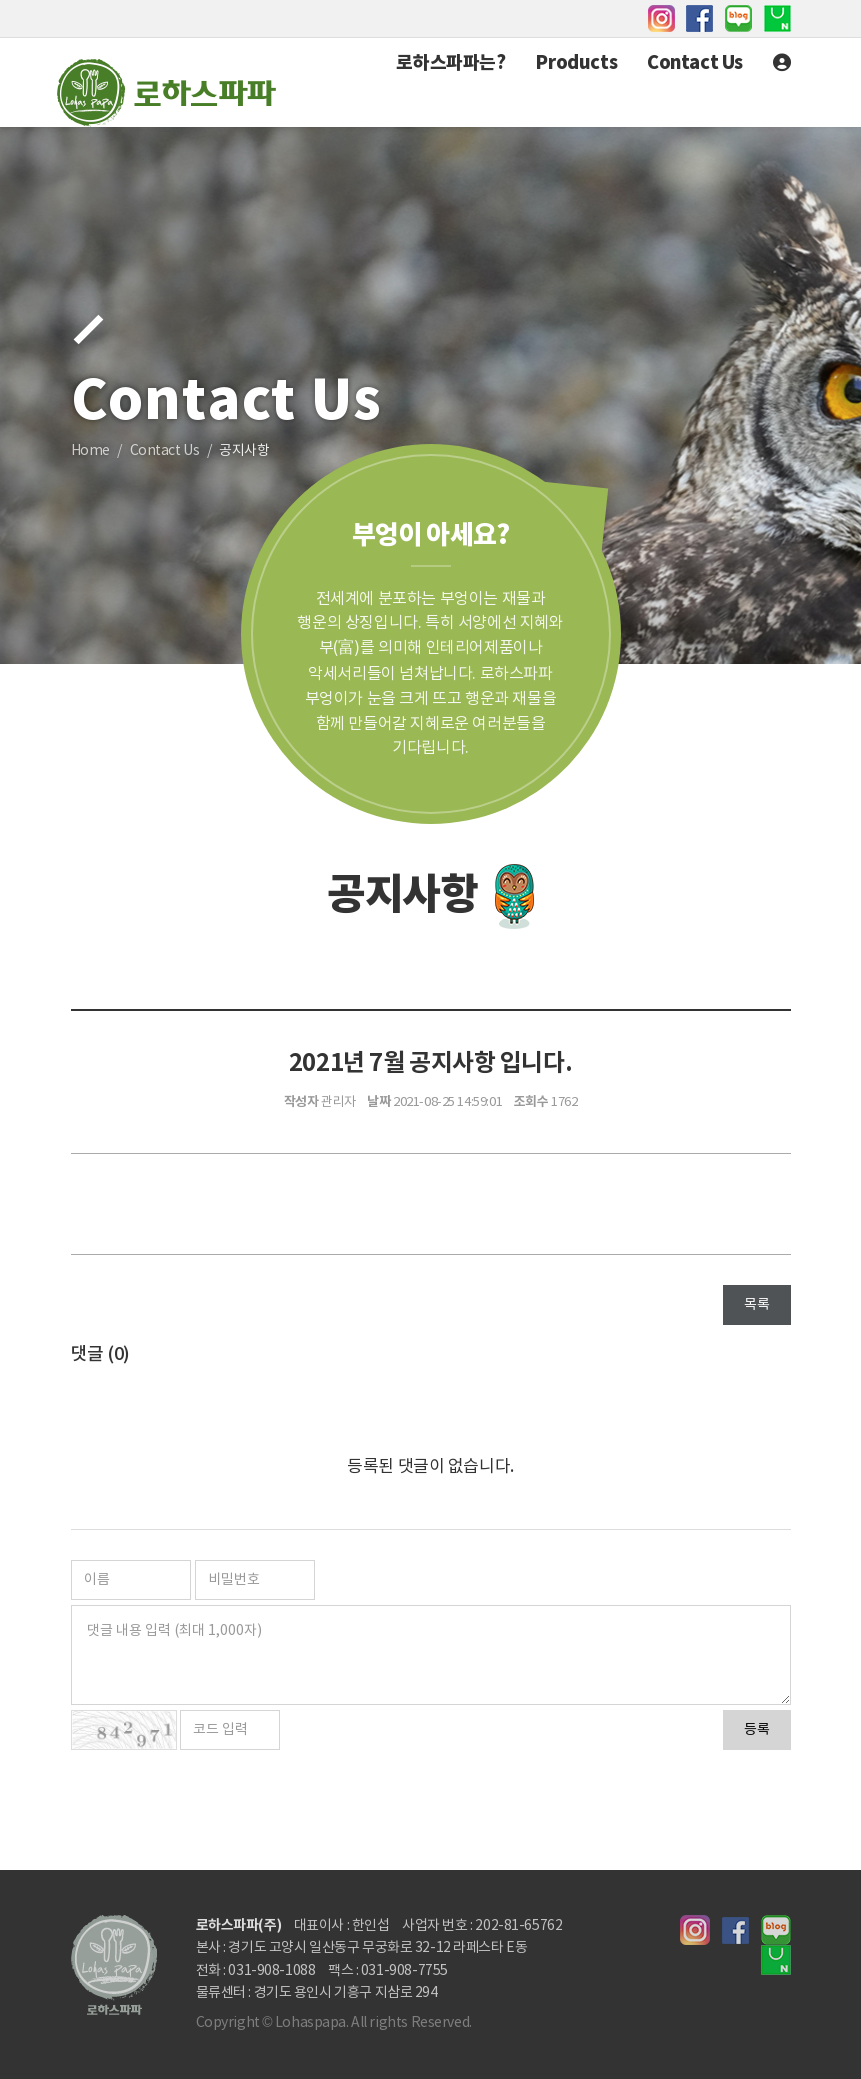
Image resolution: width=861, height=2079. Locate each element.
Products (576, 63)
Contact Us (695, 63)
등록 (757, 1730)
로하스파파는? (450, 63)
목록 (756, 1305)
